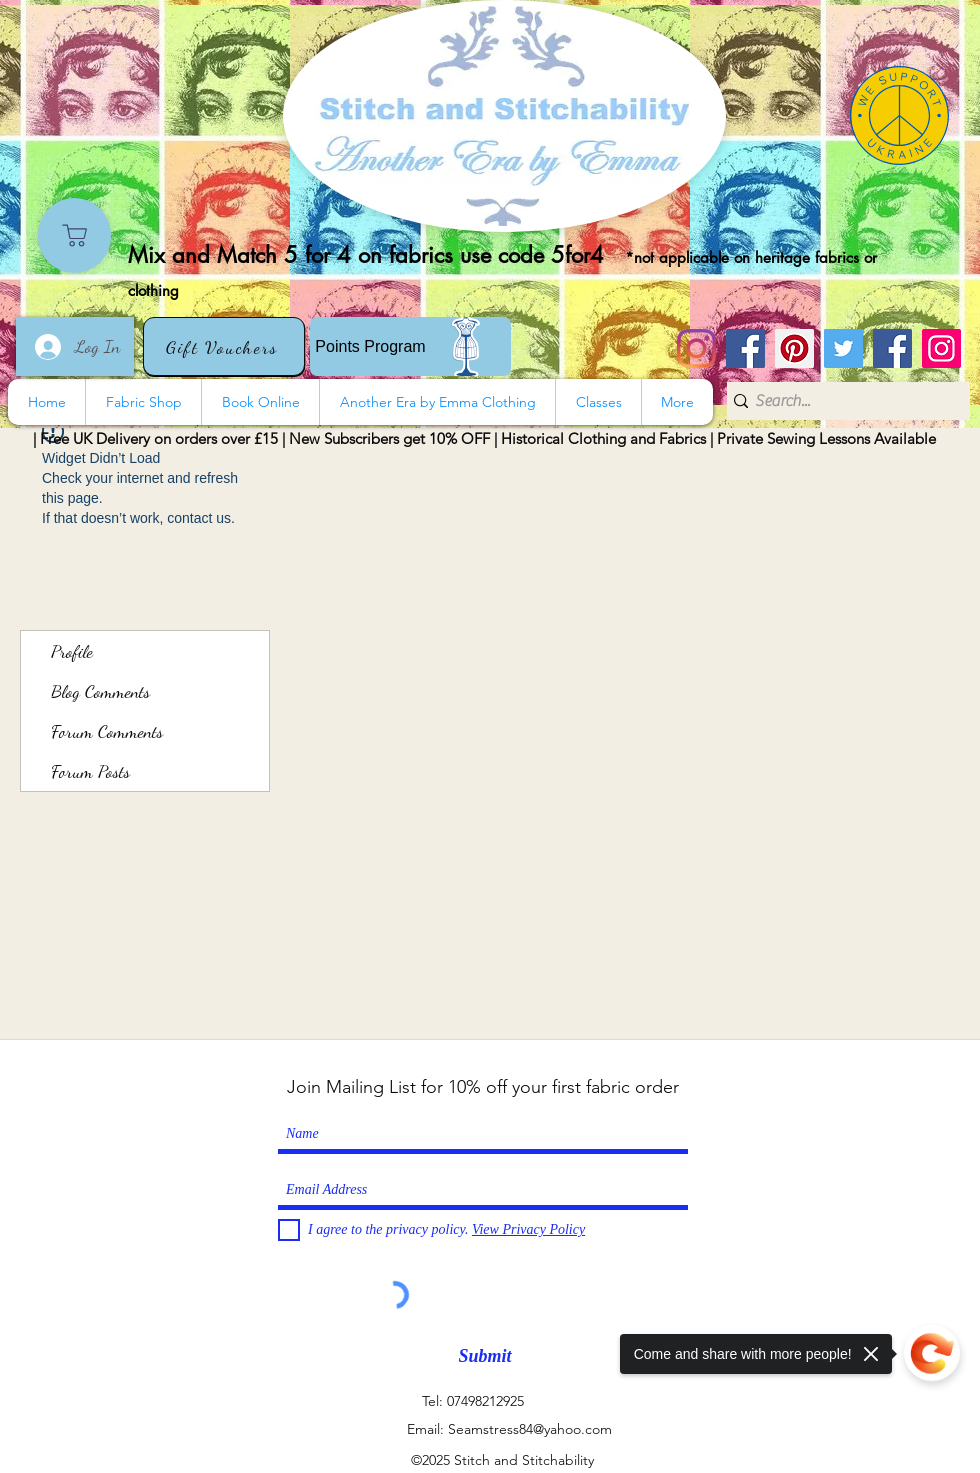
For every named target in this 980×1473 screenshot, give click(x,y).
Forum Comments (107, 731)
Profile (72, 651)
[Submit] (485, 1356)
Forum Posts (90, 771)
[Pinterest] (794, 348)
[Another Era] (892, 348)
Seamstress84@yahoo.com (530, 1429)
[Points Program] (410, 346)
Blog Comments (100, 691)
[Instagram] (696, 348)
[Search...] (841, 401)
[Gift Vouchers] (224, 346)
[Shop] (74, 235)
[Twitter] (843, 348)
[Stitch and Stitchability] (745, 348)
